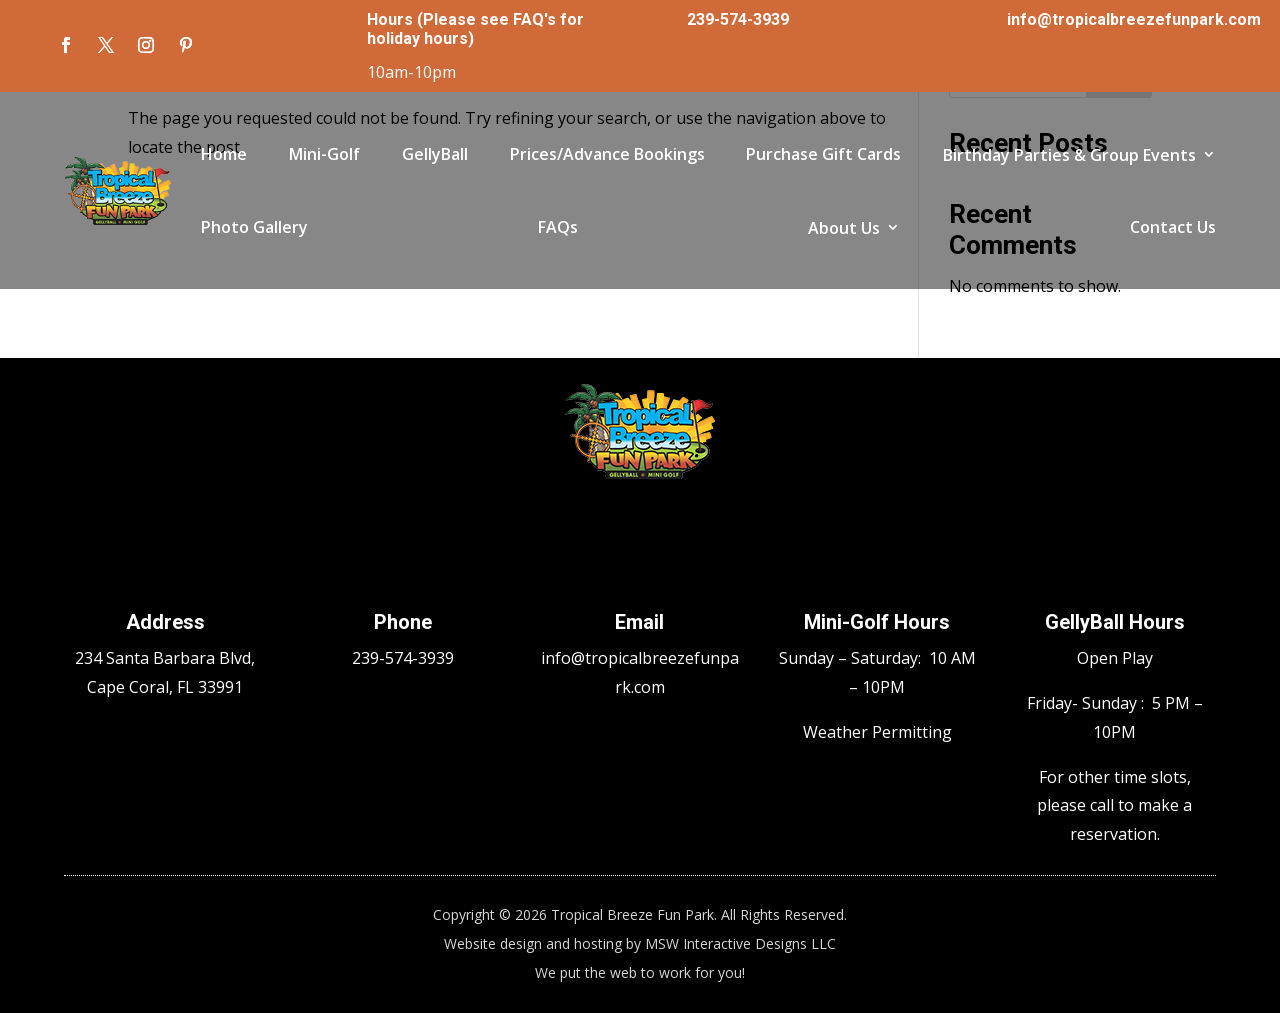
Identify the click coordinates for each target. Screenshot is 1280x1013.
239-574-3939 (738, 19)
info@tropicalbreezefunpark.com (1134, 19)
